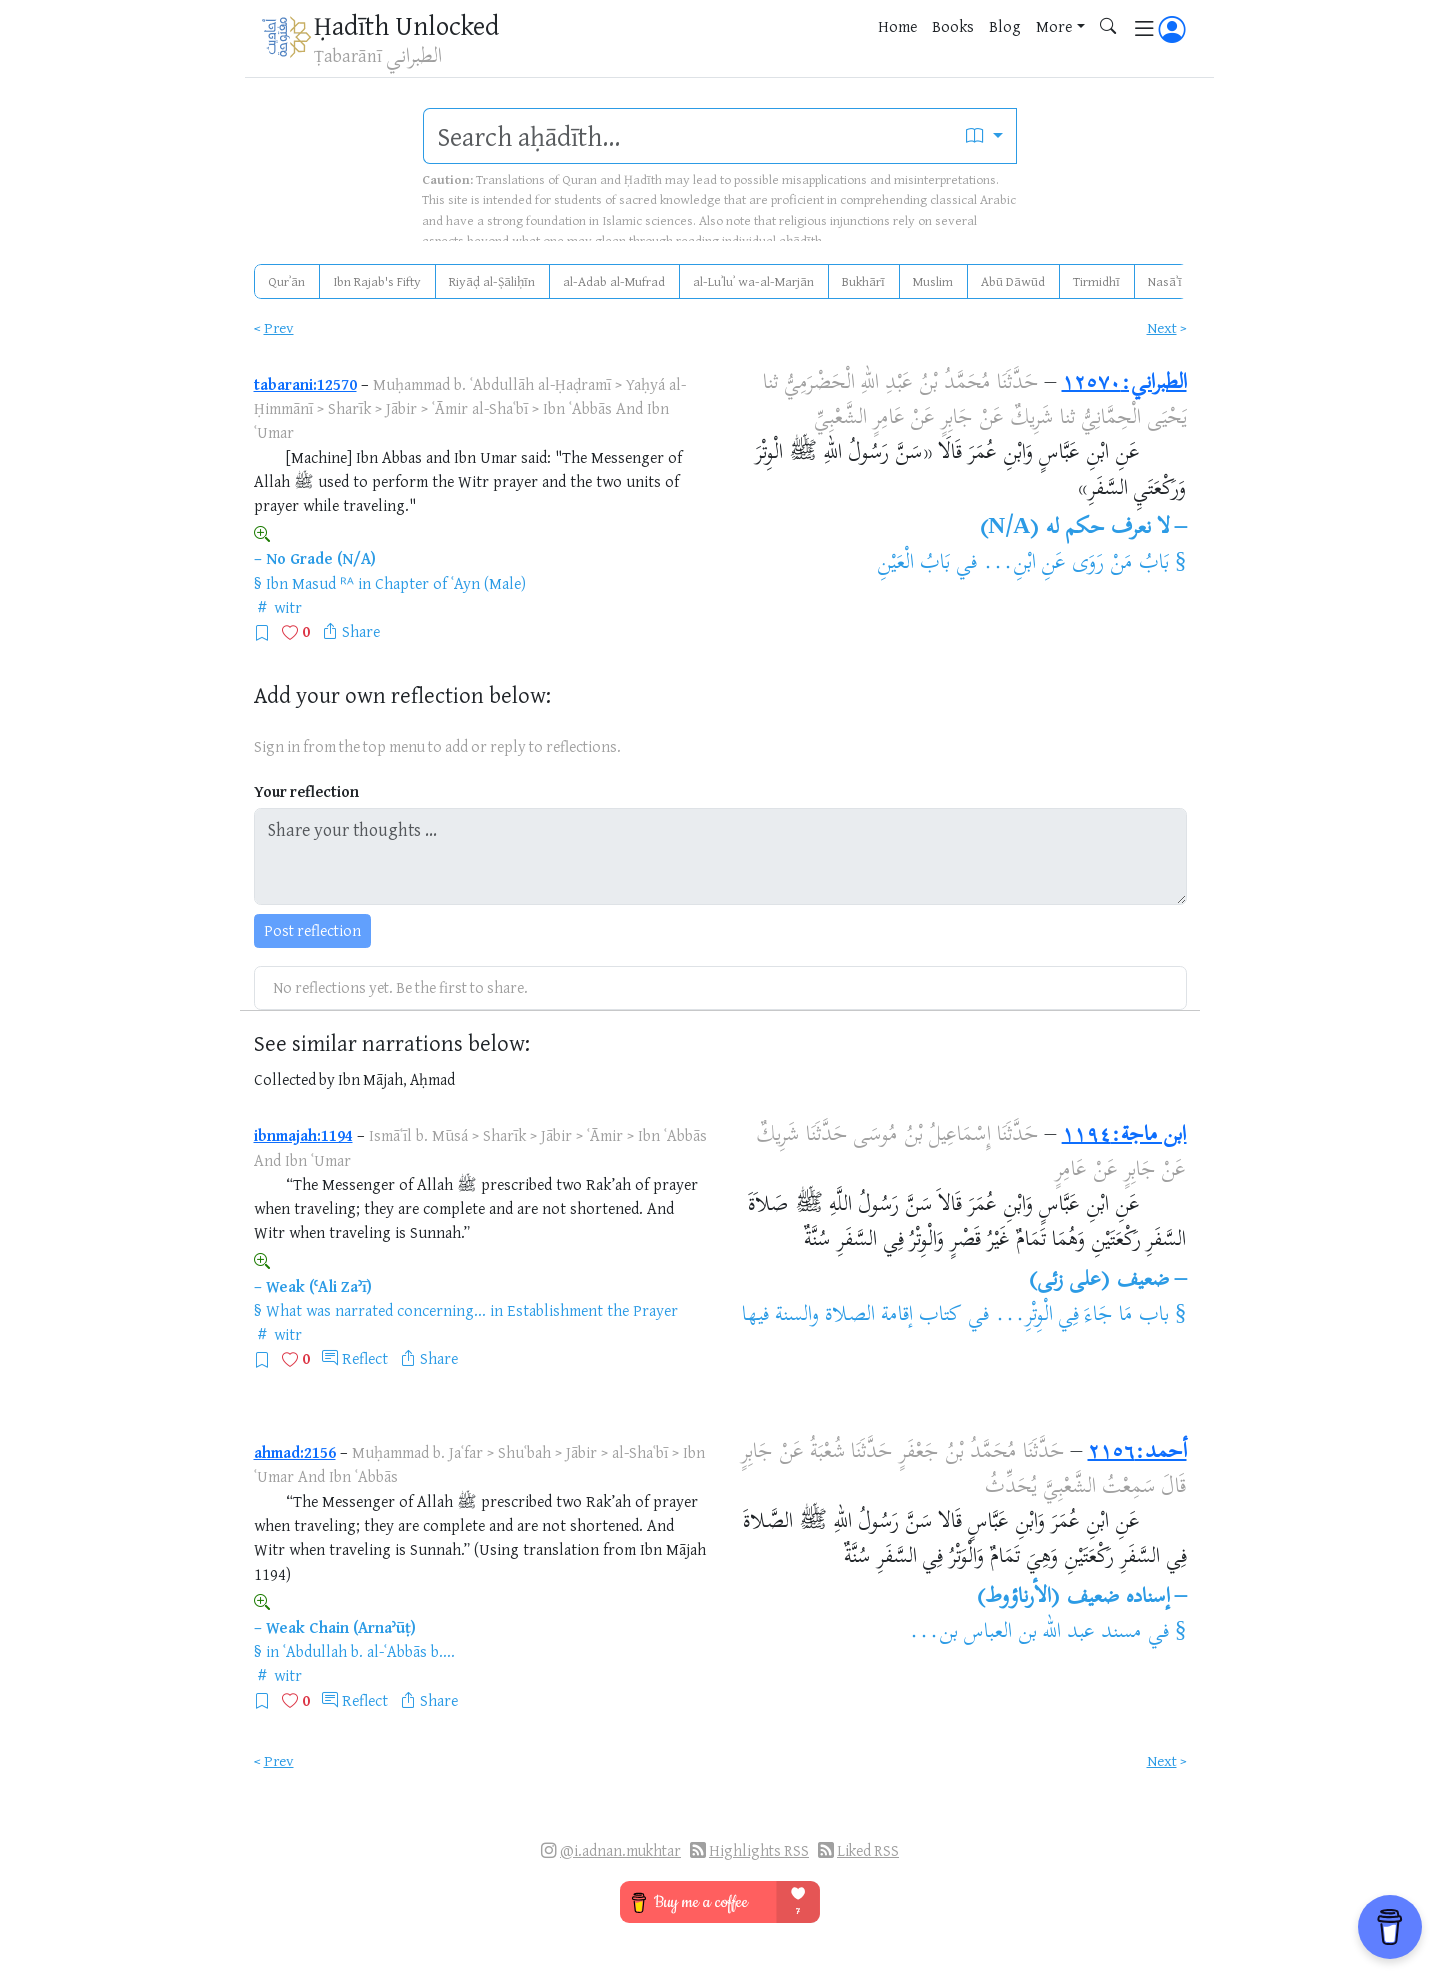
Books (953, 26)
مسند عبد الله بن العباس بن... (1025, 1633)
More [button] (1054, 26)
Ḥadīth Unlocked (406, 25)
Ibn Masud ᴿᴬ (310, 583)
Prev (279, 327)
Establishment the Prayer (592, 1310)
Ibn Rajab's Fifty (377, 281)
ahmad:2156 (295, 1452)
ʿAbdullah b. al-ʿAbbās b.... (369, 1651)
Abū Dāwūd (1013, 281)
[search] (688, 136)
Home (897, 26)
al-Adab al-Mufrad (614, 281)
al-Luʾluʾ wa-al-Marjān (753, 281)
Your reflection (306, 791)
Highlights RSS (759, 1850)
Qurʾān (286, 281)
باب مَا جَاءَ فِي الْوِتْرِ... (1082, 1316)
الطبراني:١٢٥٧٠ (1124, 384)
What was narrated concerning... (376, 1310)
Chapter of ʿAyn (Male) (450, 583)
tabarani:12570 (305, 384)
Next (1162, 327)
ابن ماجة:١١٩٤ (1124, 1136)
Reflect (365, 1358)
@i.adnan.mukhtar (620, 1850)
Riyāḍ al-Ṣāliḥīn (492, 281)
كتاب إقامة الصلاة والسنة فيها (851, 1316)
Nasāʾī (1165, 281)
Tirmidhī (1096, 281)
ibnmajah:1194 (303, 1135)
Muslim (933, 281)
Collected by (294, 1079)
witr (288, 607)
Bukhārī (863, 281)
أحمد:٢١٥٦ (1137, 1453)
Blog (1005, 26)
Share (361, 631)
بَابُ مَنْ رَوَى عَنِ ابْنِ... (1076, 564)
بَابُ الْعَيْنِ (913, 564)
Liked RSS (868, 1850)
